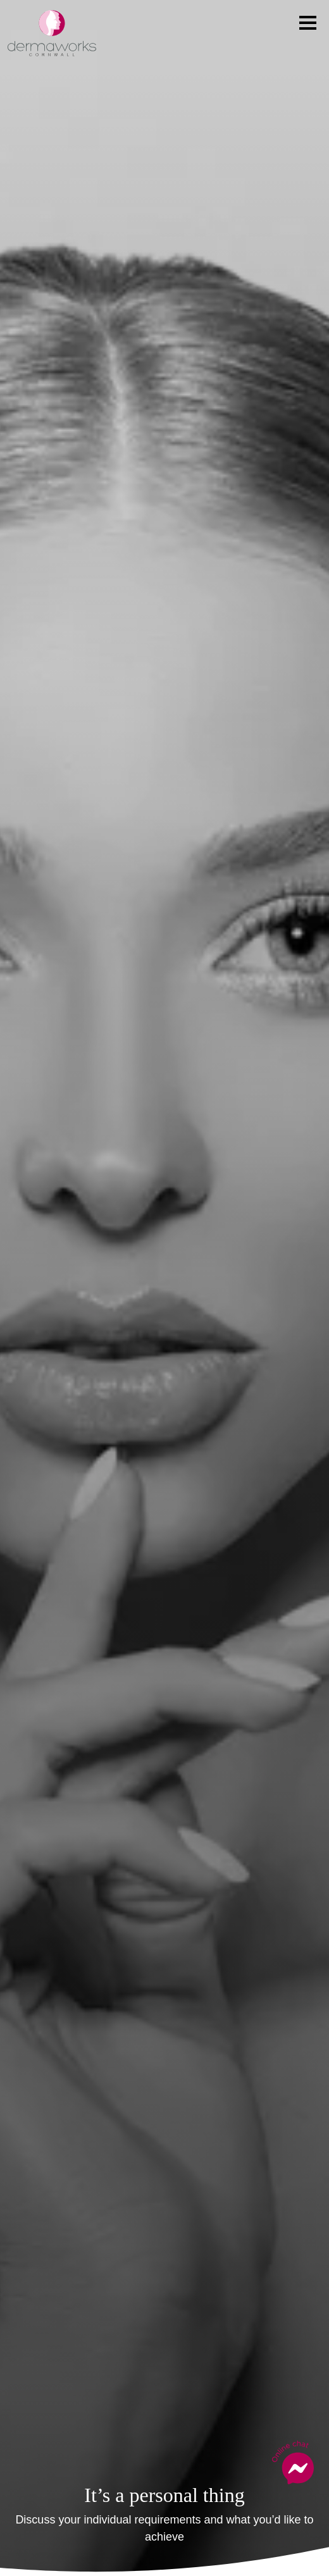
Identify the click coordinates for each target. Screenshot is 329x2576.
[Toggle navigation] (307, 22)
